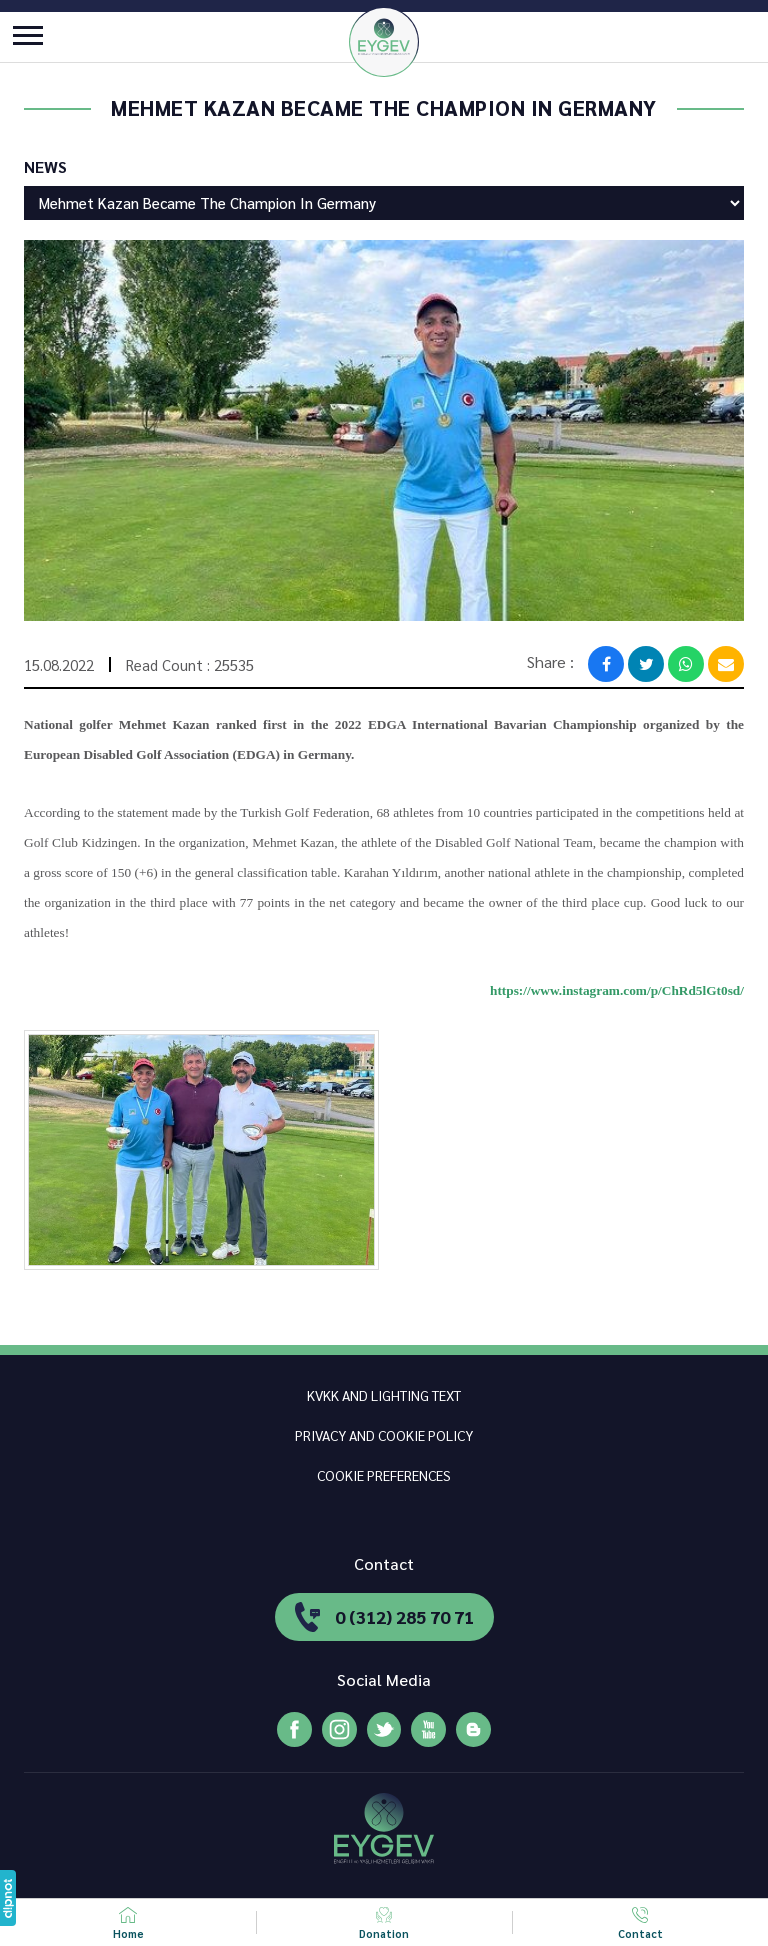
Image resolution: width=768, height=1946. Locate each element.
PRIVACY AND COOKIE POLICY (384, 1435)
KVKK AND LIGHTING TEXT (384, 1395)
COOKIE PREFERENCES (384, 1475)
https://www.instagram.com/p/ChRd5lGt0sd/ (617, 990)
